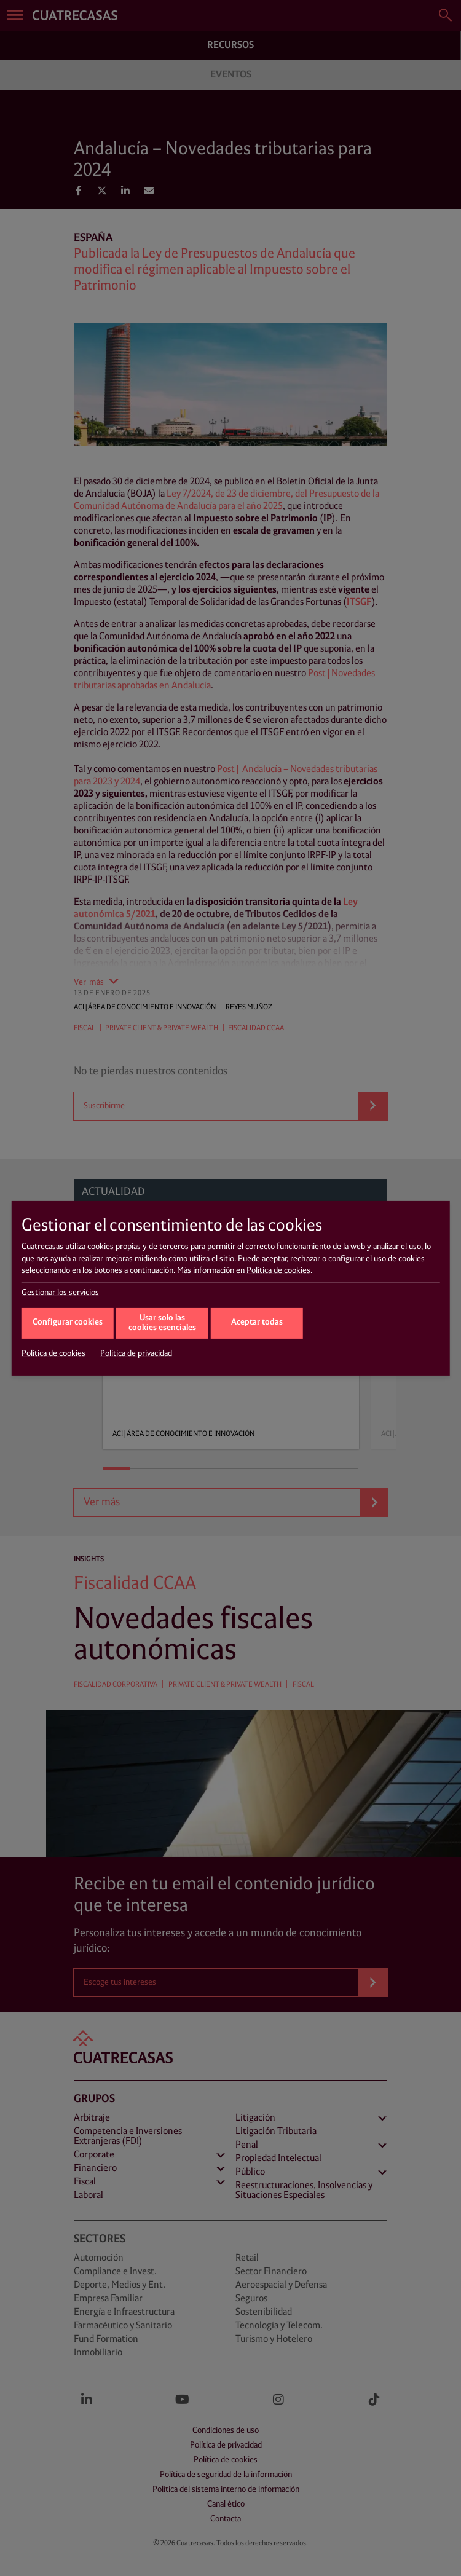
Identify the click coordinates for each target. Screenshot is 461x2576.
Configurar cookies (68, 1322)
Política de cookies (278, 1270)
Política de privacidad (136, 1353)
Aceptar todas (257, 1322)
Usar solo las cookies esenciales (162, 1323)
